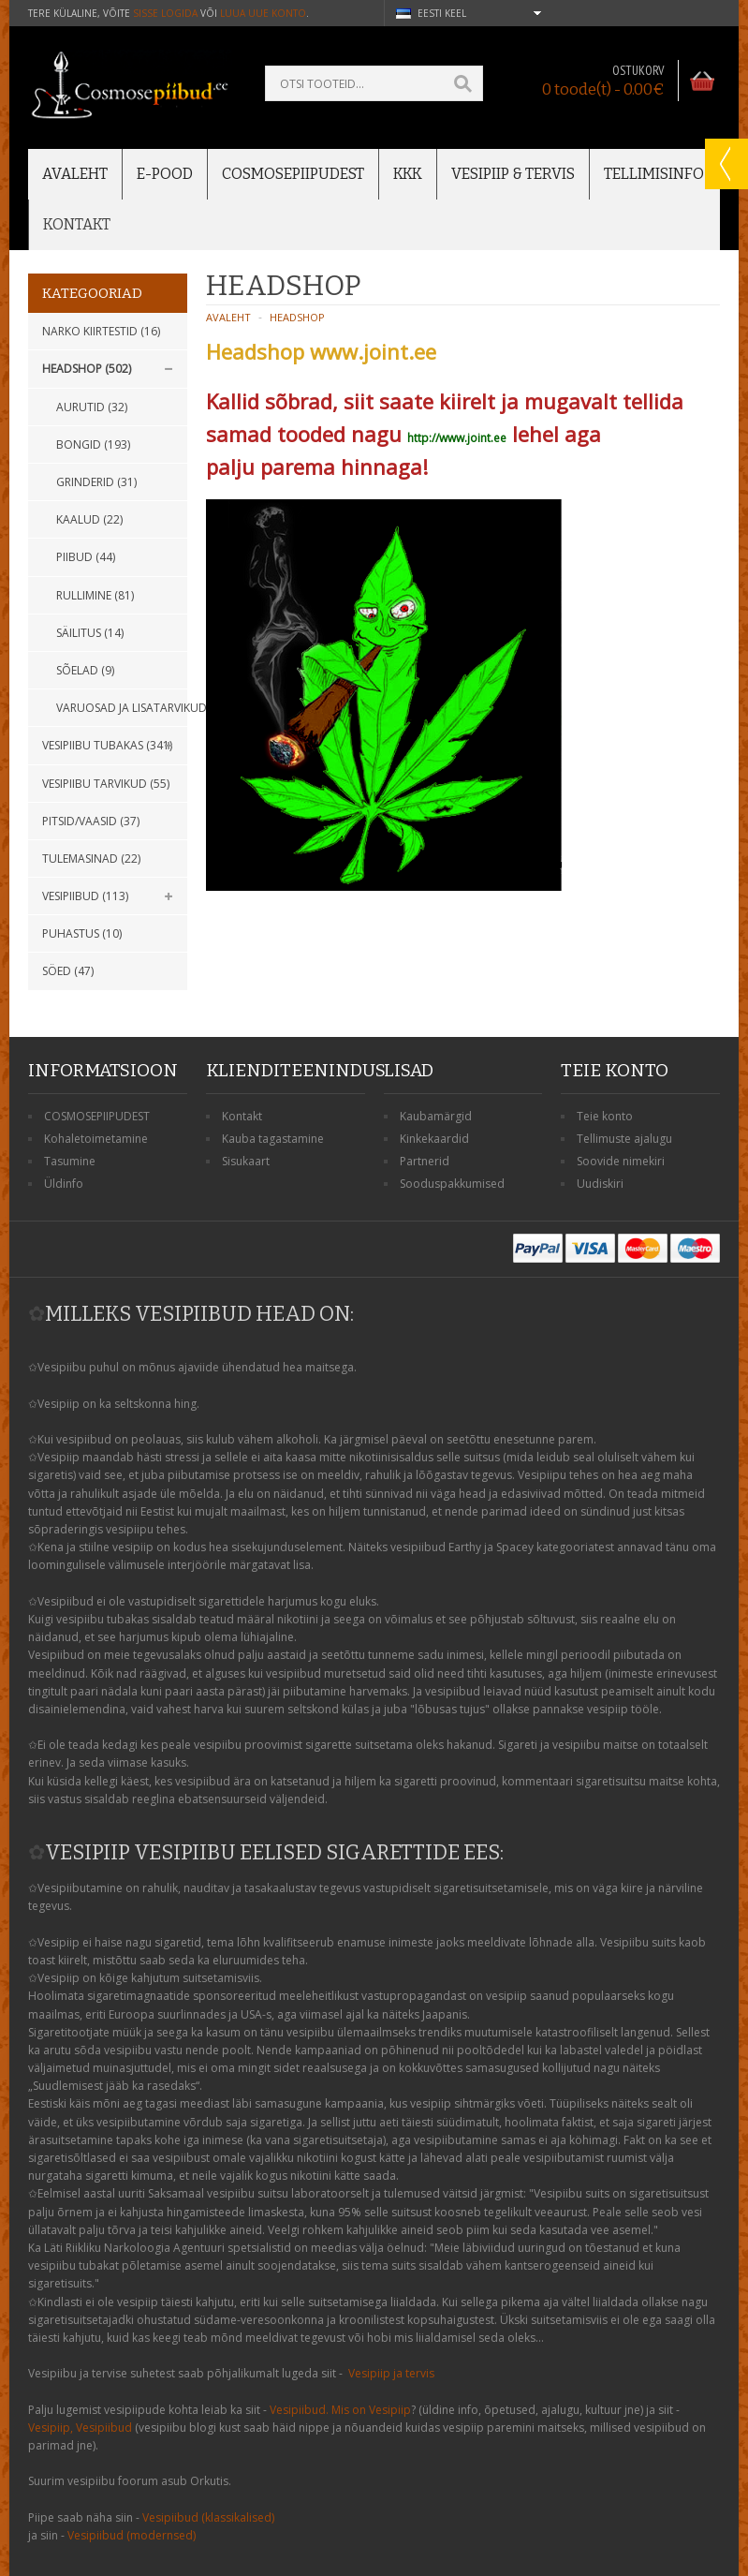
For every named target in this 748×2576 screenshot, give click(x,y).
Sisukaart (246, 1161)
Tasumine (69, 1161)
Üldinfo (63, 1184)
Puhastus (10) (82, 933)
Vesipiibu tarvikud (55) (105, 784)
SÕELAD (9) (85, 670)
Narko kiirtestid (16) (101, 331)
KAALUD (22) (89, 519)
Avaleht (75, 174)
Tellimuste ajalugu (624, 1139)
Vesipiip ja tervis (391, 2373)
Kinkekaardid (434, 1139)
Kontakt (76, 224)
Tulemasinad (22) (91, 858)
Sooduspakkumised (452, 1184)
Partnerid (424, 1161)
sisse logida (165, 13)
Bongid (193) (93, 444)
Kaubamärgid (436, 1116)
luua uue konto (263, 13)
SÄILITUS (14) (90, 633)
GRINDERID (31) (96, 482)
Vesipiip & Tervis (513, 174)
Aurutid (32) (91, 407)
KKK (407, 174)
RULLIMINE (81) (95, 595)
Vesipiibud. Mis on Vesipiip (340, 2410)
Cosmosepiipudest (293, 174)
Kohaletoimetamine (96, 1139)
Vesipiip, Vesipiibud (80, 2427)
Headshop (297, 317)
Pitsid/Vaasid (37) (90, 821)
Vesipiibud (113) (85, 896)
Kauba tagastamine (273, 1139)
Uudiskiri (600, 1184)
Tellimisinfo (654, 174)
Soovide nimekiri (621, 1161)
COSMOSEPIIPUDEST (97, 1116)
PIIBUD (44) (85, 557)
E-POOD (165, 174)
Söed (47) (68, 971)
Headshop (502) (86, 369)
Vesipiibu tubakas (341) (107, 745)
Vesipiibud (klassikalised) (208, 2517)
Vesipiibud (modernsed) (131, 2535)
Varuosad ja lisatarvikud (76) (121, 708)
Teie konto (605, 1116)
